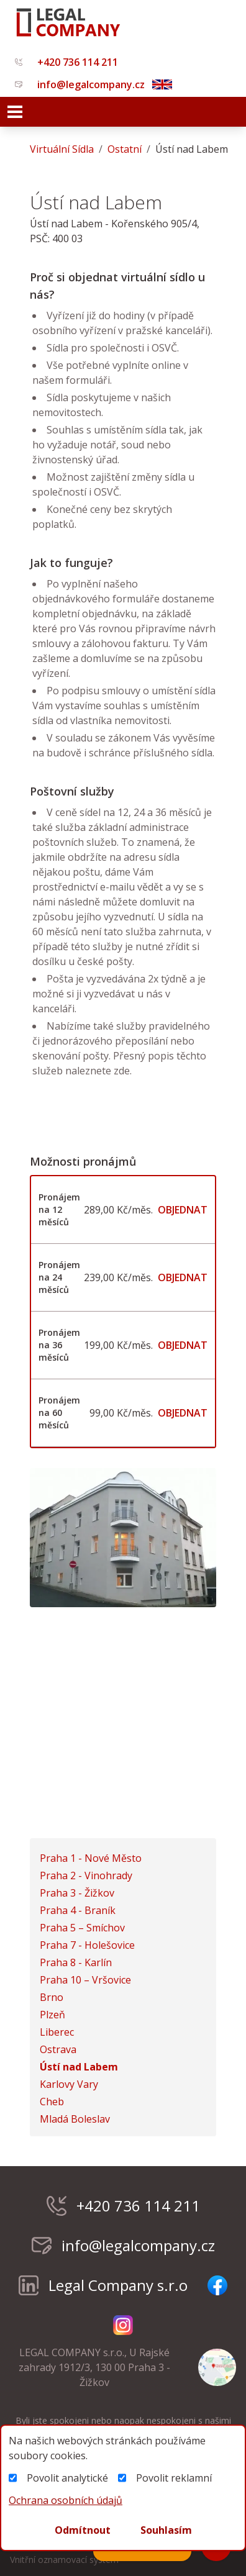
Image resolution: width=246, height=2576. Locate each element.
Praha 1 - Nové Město (91, 1858)
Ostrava (58, 2049)
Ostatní (124, 149)
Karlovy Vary (69, 2084)
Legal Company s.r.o (103, 2285)
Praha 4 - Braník (78, 1910)
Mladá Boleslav (75, 2119)
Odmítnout (83, 2530)
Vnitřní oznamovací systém (64, 2559)
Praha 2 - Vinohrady (86, 1875)
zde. (121, 1070)
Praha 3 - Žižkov (77, 1893)
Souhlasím (166, 2530)
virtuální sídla (62, 149)
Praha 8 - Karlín (76, 1962)
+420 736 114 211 (66, 62)
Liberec (57, 2032)
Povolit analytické (58, 2477)
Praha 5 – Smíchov (82, 1927)
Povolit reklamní (165, 2477)
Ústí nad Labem (79, 2067)
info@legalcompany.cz (80, 84)
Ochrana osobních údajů (65, 2500)
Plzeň (52, 2014)
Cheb (52, 2101)
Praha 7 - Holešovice (87, 1945)
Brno (51, 1997)
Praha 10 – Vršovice (85, 1980)
